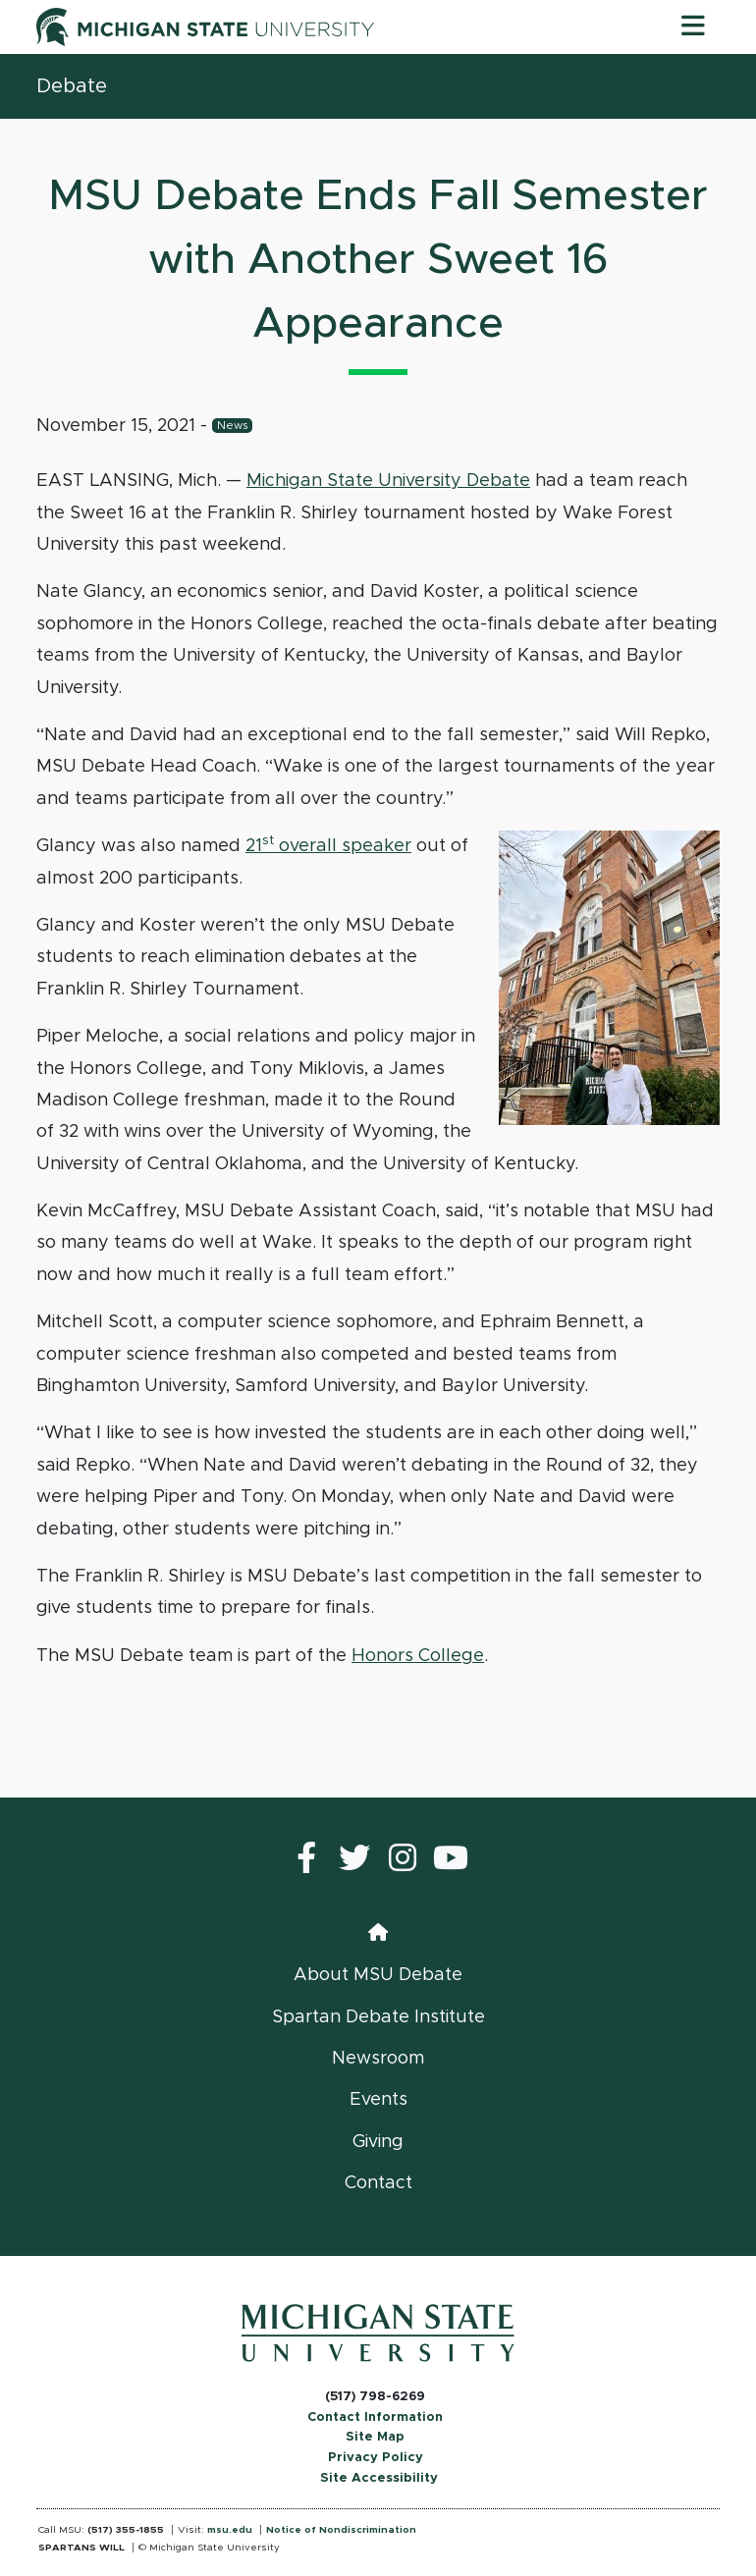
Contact (378, 2183)
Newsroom (378, 2058)
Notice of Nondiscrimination (341, 2530)
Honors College (417, 1656)
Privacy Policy (375, 2457)
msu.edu (229, 2530)
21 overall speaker (328, 846)
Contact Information (375, 2417)
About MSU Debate (378, 1975)
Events (378, 2100)
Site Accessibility (379, 2478)
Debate (71, 86)
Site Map (375, 2437)
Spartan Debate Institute (378, 2017)
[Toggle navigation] (693, 26)
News (232, 425)
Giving (378, 2142)
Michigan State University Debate (388, 481)
